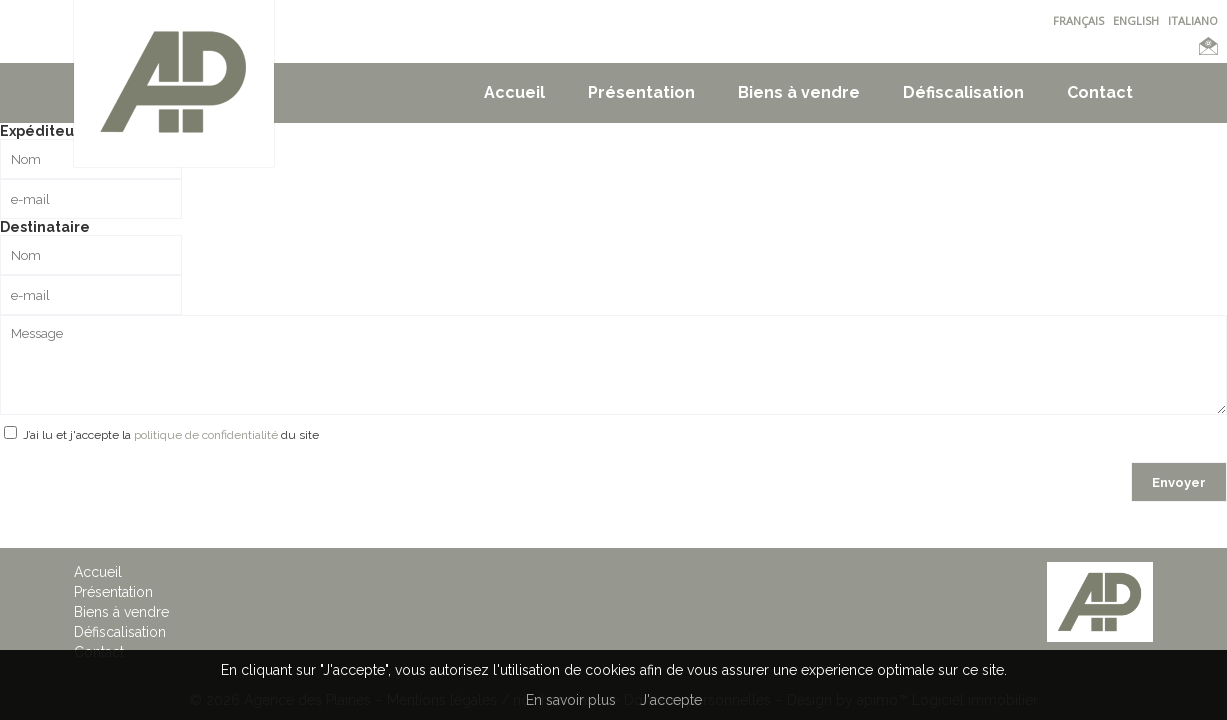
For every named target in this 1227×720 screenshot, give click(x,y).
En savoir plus (571, 700)
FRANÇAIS (1078, 20)
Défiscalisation (963, 92)
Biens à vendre (799, 92)
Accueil (514, 92)
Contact (1100, 92)
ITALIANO (1193, 20)
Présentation (641, 92)
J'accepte (671, 700)
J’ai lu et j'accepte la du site (171, 435)
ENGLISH (1136, 20)
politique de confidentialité (206, 435)
